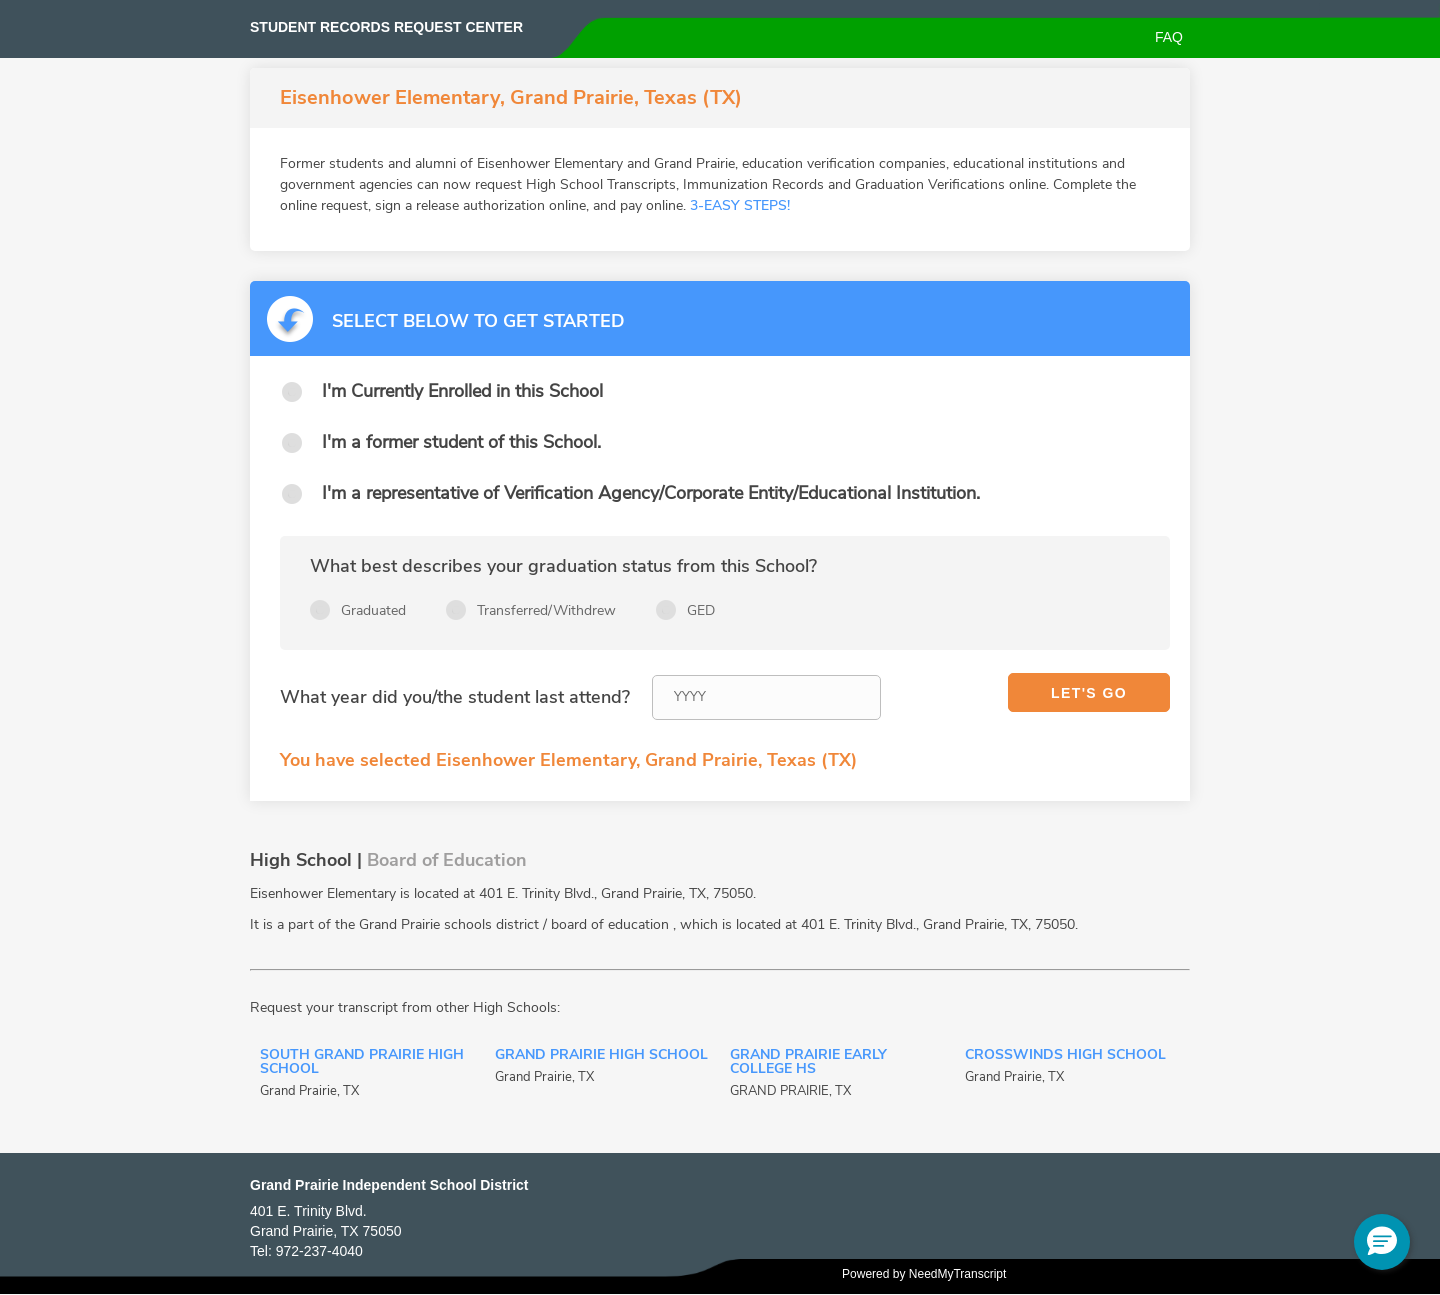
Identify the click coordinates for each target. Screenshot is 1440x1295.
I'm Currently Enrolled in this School (462, 391)
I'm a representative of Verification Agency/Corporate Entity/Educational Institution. (651, 493)
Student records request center (386, 27)
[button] (1382, 1242)
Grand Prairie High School (601, 1056)
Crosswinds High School (1065, 1056)
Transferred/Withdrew (546, 610)
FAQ (1169, 37)
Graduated (373, 610)
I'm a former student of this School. (461, 442)
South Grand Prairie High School (362, 1063)
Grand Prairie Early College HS (808, 1063)
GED (701, 610)
